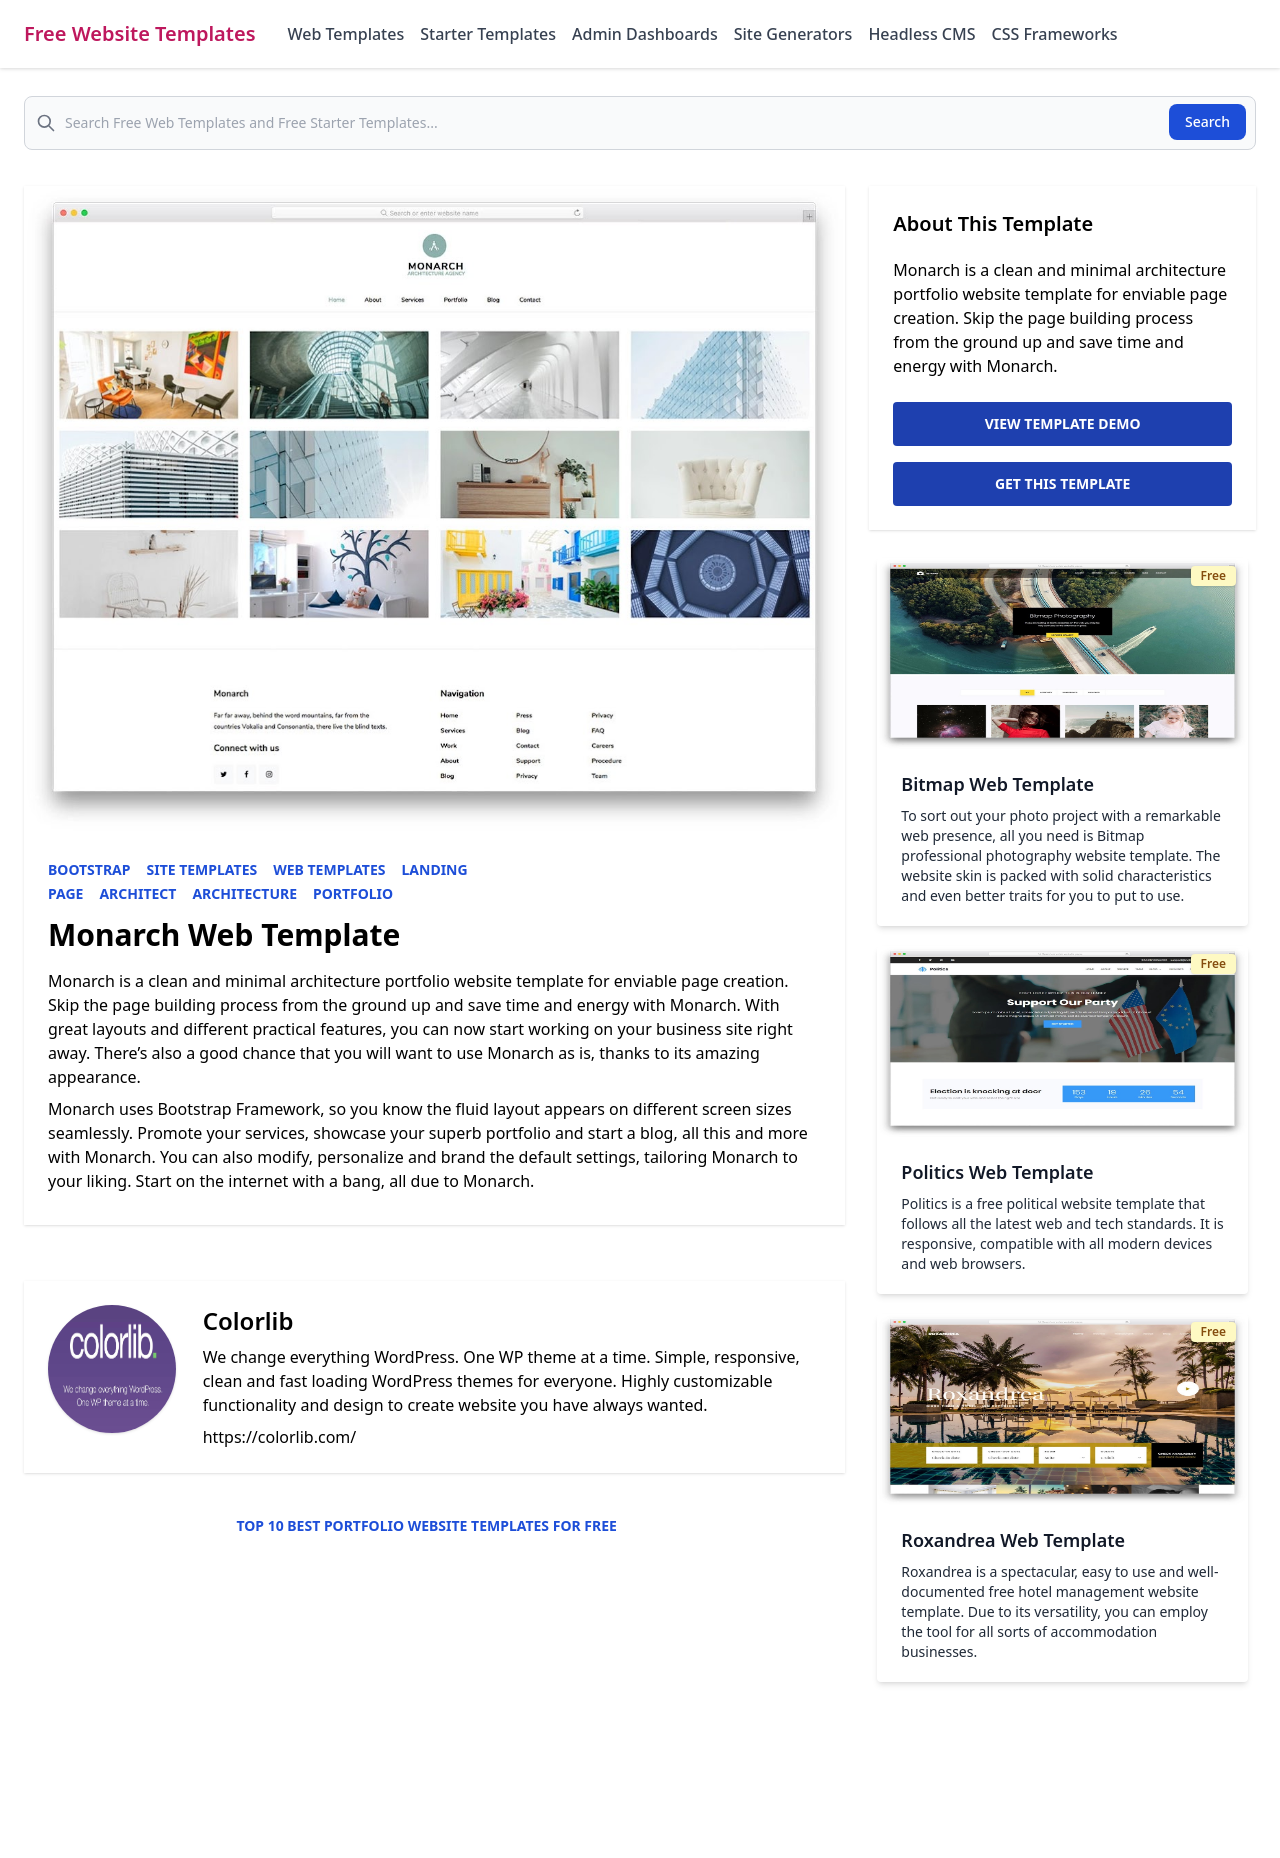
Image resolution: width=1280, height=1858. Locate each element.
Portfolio (353, 893)
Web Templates (346, 34)
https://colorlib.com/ (280, 1437)
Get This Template (1063, 483)
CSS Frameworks (1054, 34)
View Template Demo (1063, 423)
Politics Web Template (997, 1172)
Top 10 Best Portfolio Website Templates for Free (426, 1525)
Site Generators (793, 34)
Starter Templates (488, 34)
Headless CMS (921, 34)
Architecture (244, 893)
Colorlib (248, 1320)
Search (1207, 121)
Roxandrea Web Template (1013, 1540)
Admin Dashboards (645, 34)
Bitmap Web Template (997, 784)
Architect (137, 893)
